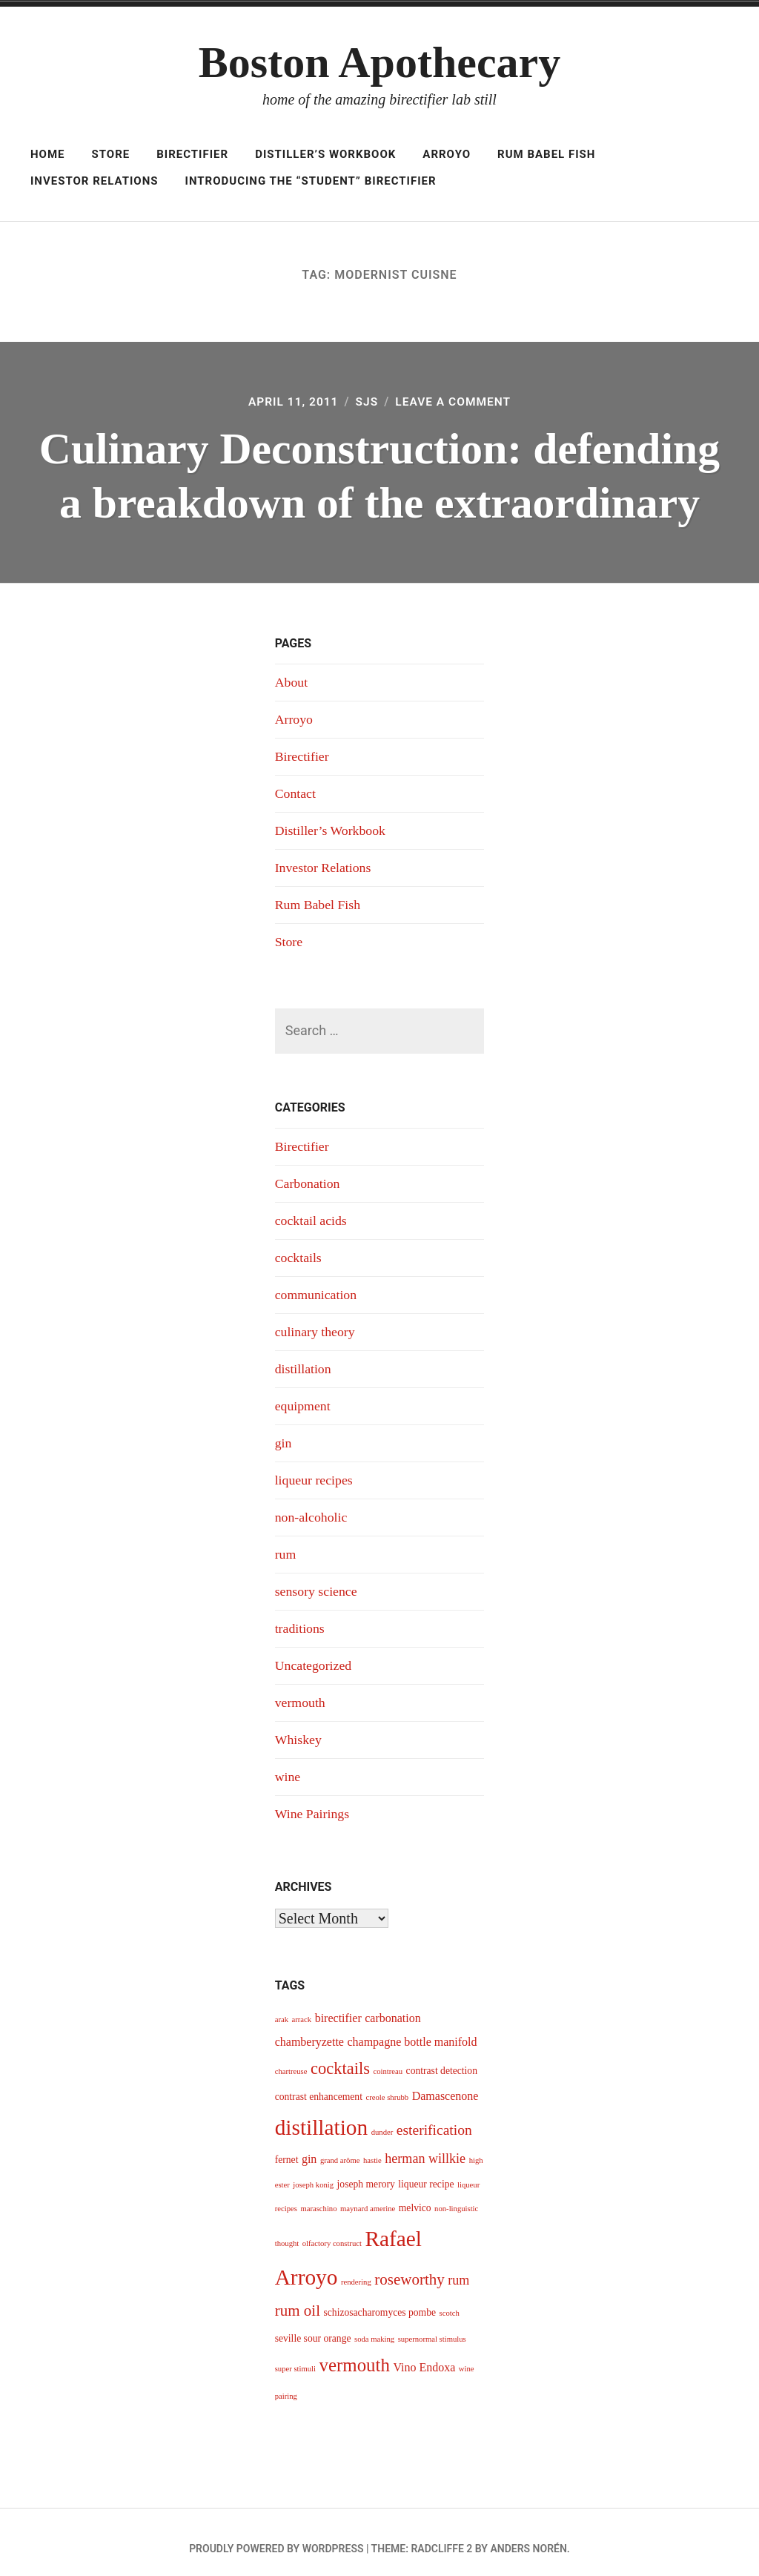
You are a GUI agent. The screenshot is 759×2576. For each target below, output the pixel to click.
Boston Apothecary (379, 62)
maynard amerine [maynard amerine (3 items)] (367, 2196)
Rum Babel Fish (546, 154)
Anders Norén (528, 2536)
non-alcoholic (311, 1508)
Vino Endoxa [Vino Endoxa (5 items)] (424, 2354)
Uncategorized (314, 1655)
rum (285, 1545)
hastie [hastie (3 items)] (372, 2148)
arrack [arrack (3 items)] (302, 2007)
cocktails (298, 1252)
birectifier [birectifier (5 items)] (338, 2005)
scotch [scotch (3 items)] (450, 2300)
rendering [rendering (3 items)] (356, 2269)
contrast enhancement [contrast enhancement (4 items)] (318, 2084)
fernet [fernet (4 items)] (287, 2147)
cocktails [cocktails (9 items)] (340, 2056)
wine (288, 1764)
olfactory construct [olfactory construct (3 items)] (332, 2231)
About (291, 681)
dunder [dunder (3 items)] (382, 2119)
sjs (366, 401)
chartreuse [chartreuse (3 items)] (291, 2059)
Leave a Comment (454, 401)
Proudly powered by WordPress (276, 2536)
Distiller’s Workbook (325, 154)
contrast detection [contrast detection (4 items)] (441, 2058)
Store (110, 154)
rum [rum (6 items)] (458, 2267)
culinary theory (315, 1325)
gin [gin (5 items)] (309, 2146)
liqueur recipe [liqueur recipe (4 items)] (426, 2171)
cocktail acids (311, 1215)
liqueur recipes (314, 1471)
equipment (303, 1398)
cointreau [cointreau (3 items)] (387, 2059)
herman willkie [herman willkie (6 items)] (425, 2146)
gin (283, 1434)
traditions (300, 1618)
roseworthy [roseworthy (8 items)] (409, 2267)
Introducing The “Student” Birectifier (311, 181)
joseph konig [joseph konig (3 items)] (313, 2172)
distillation (303, 1362)
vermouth (300, 1691)
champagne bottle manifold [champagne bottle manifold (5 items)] (412, 2029)
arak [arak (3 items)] (281, 2007)
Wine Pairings (313, 1801)
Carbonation (308, 1179)
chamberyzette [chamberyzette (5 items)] (309, 2029)
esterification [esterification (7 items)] (434, 2116)
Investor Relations (94, 181)
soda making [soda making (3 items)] (374, 2326)
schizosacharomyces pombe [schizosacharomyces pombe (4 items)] (379, 2299)
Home (47, 154)
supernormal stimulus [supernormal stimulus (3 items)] (432, 2326)
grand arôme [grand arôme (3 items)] (340, 2148)
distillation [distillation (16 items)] (321, 2114)
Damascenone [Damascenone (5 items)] (445, 2083)
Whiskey (298, 1728)
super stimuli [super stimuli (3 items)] (295, 2356)
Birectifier (192, 154)
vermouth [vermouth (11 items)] (354, 2352)
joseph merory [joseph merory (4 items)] (366, 2171)
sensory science (316, 1581)
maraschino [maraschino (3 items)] (318, 2196)
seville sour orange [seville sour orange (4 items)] (313, 2325)
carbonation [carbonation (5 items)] (393, 2005)
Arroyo (446, 154)
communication (316, 1288)
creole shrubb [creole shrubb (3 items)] (386, 2085)
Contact (295, 791)
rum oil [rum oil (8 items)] (297, 2298)
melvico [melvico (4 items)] (415, 2195)
